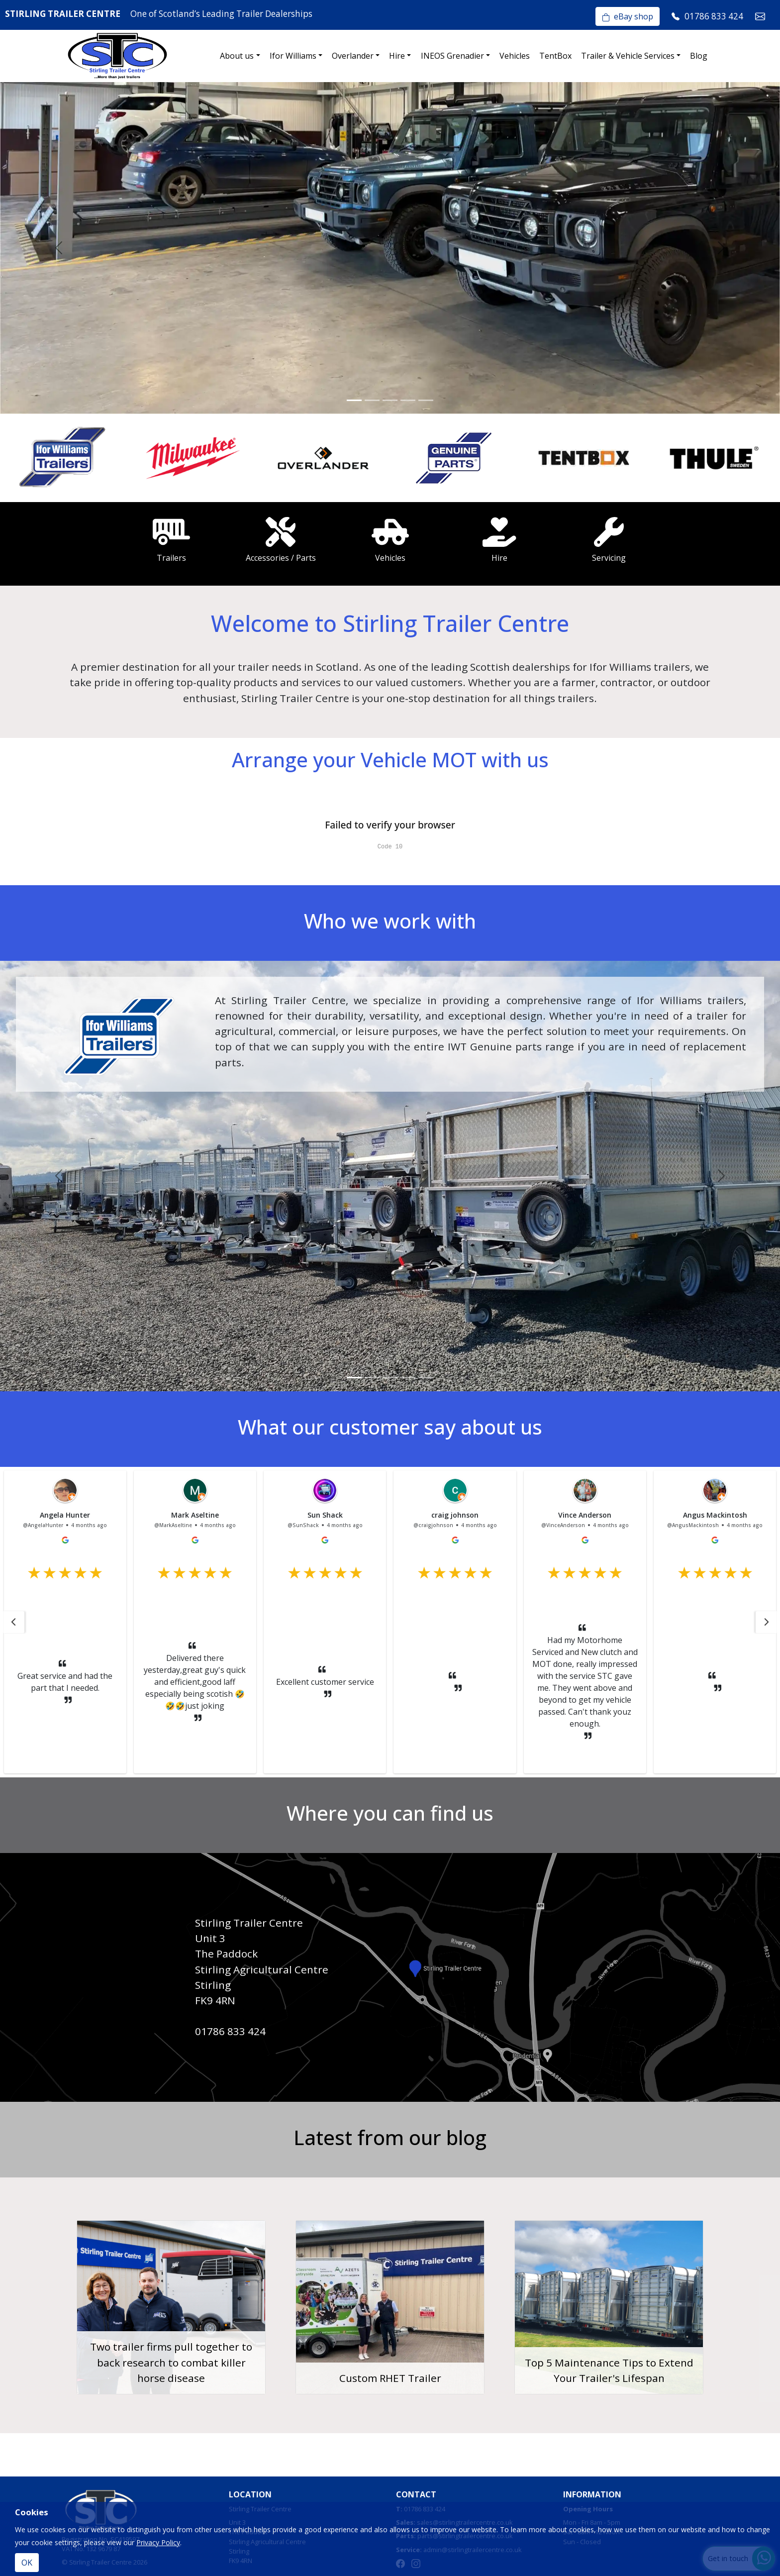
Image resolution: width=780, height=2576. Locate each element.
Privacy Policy (158, 2542)
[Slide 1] (354, 400)
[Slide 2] (372, 400)
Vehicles (514, 55)
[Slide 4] (407, 400)
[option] (65, 458)
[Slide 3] (390, 400)
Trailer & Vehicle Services (628, 55)
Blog (698, 55)
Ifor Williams (293, 55)
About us (237, 55)
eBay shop (627, 16)
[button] (13, 1622)
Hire (397, 55)
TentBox (555, 55)
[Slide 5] (425, 400)
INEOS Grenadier (452, 55)
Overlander (353, 55)
